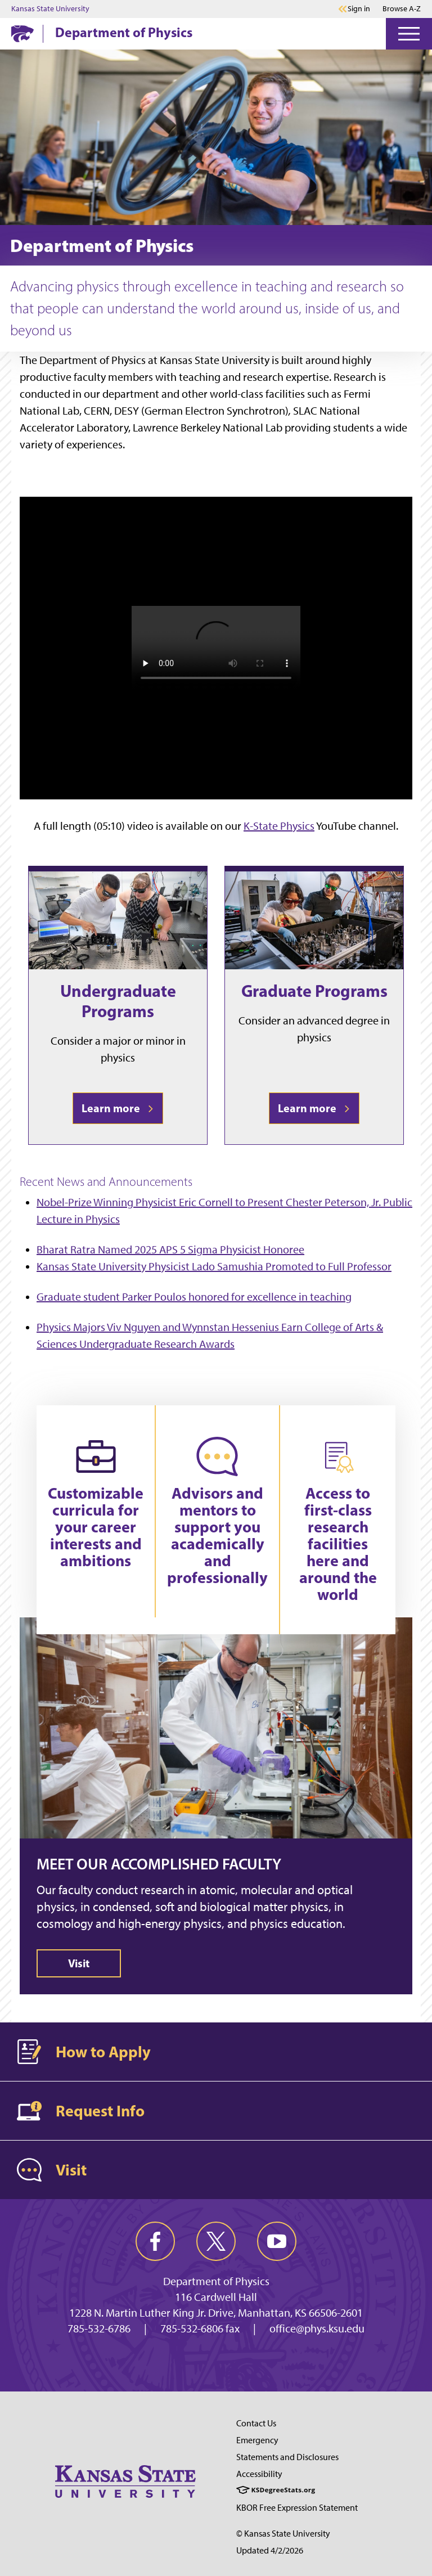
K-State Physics (279, 826)
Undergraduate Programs (118, 1001)
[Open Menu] (409, 34)
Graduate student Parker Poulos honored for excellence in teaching (194, 1296)
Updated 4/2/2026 (269, 2550)
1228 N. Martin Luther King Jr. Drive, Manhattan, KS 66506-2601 (216, 2312)
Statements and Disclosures (287, 2457)
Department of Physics (123, 32)
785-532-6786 (99, 2328)
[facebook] (155, 2241)
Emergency (257, 2440)
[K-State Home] (22, 33)
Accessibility (259, 2474)
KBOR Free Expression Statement (297, 2507)
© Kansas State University (283, 2533)
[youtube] (276, 2241)
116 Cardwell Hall (216, 2297)
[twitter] (216, 2241)
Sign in (359, 9)
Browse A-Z (401, 9)
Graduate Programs (314, 990)
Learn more (118, 1108)
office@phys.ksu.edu (316, 2328)
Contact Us (256, 2423)
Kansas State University (50, 9)
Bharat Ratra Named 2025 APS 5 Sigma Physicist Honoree (170, 1249)
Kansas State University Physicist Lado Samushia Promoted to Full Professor (214, 1266)
